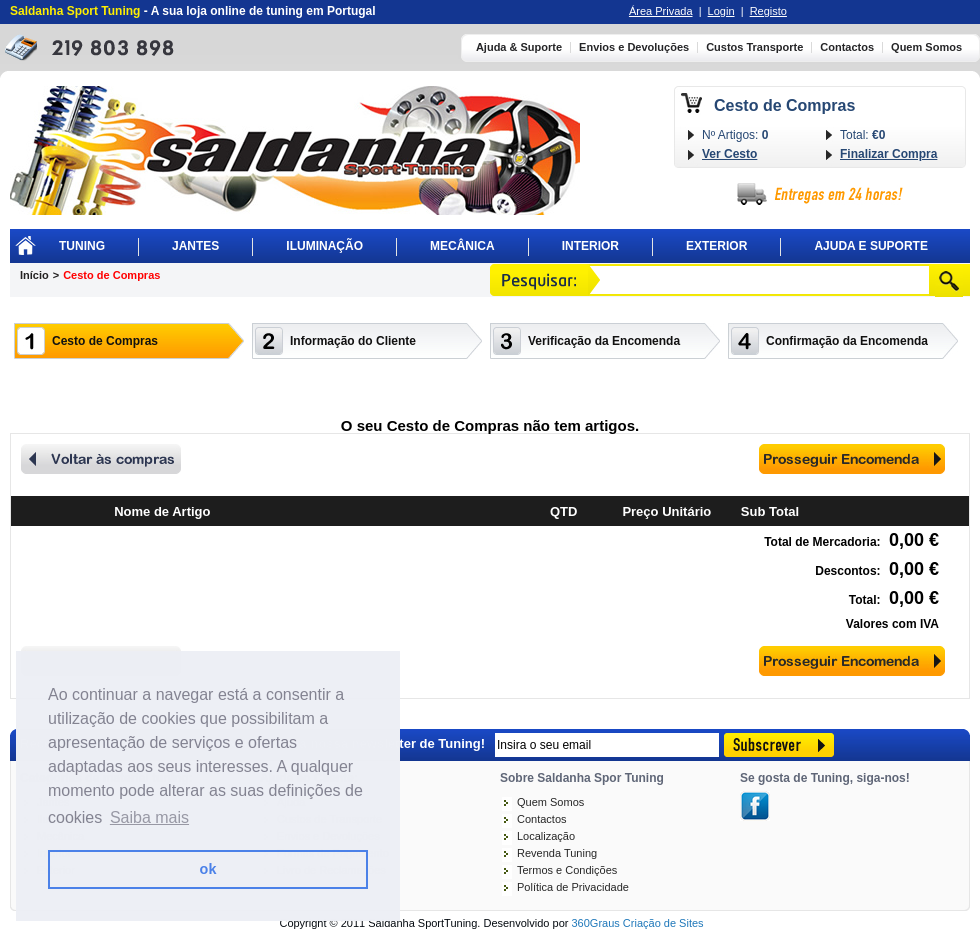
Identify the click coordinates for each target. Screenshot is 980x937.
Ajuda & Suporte (519, 47)
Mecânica (462, 246)
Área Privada (661, 11)
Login (721, 11)
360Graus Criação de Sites (637, 923)
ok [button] (208, 869)
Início (34, 275)
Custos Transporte (754, 47)
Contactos (847, 47)
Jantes (195, 246)
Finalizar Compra (888, 154)
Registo (768, 11)
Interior (590, 246)
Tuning (82, 246)
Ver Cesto (729, 154)
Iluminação (324, 246)
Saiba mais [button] (149, 817)
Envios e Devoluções (634, 47)
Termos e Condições (567, 870)
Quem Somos (926, 47)
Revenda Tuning (557, 853)
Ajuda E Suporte (871, 246)
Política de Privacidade (573, 887)
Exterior (716, 246)
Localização (546, 836)
